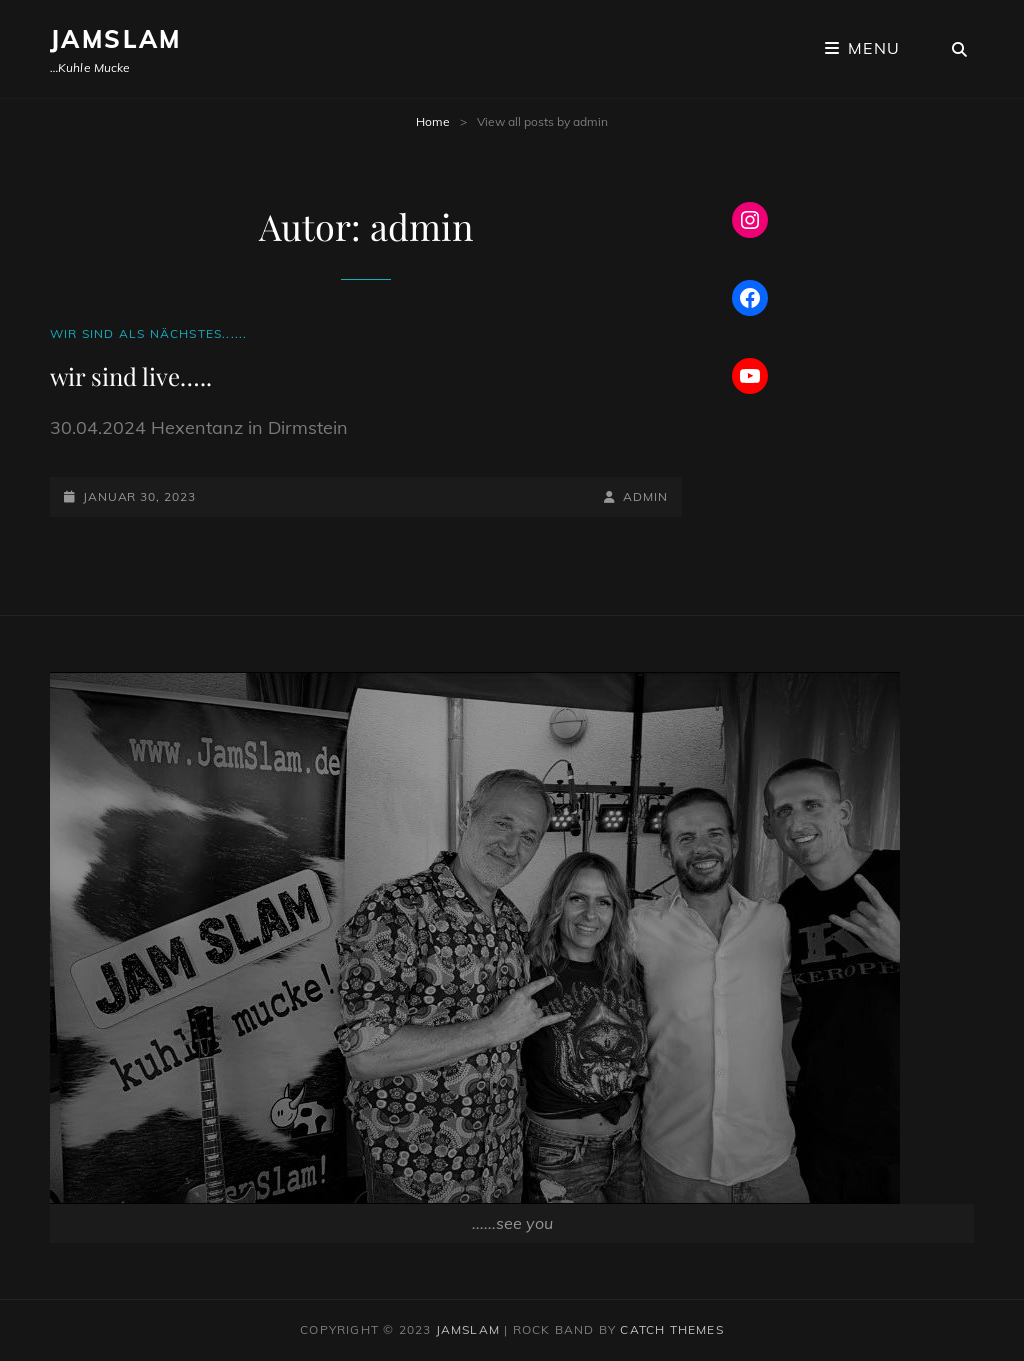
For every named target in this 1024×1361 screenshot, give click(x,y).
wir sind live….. (131, 376)
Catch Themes (671, 1329)
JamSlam (116, 39)
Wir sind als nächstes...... (148, 333)
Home (433, 121)
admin (645, 496)
